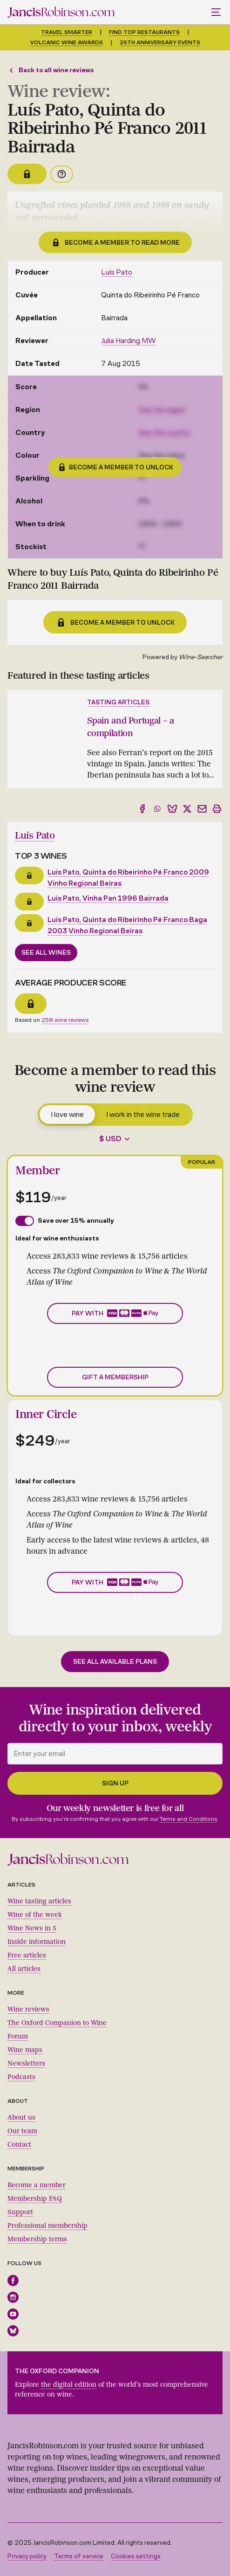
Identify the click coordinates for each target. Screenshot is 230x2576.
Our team (22, 2131)
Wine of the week (34, 1914)
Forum (17, 2036)
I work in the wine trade (143, 1114)
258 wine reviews (64, 1019)
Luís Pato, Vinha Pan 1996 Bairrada (108, 898)
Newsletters (26, 2063)
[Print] (217, 808)
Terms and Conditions (188, 1819)
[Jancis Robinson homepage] (61, 12)
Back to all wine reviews (50, 70)
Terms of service (78, 2556)
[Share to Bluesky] (172, 808)
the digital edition (68, 2384)
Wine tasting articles (39, 1901)
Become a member (36, 2185)
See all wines (46, 953)
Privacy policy (27, 2556)
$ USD (110, 1138)
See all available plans (115, 1662)
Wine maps (24, 2050)
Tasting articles (118, 702)
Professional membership (47, 2225)
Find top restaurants (144, 32)
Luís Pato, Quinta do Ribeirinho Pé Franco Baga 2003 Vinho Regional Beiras (127, 925)
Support (20, 2212)
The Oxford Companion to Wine (57, 2022)
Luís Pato (116, 272)
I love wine (67, 1114)
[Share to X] (187, 808)
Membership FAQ (34, 2198)
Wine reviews (28, 2009)
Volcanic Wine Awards (66, 42)
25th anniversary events (160, 42)
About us (21, 2117)
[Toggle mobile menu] (217, 12)
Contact (19, 2144)
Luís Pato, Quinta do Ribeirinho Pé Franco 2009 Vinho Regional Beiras (128, 878)
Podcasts (21, 2077)
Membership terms (37, 2239)
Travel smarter (66, 32)
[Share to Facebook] (142, 808)
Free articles (26, 1955)
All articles (24, 1968)
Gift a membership (115, 1377)
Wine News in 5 (31, 1928)
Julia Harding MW (128, 340)
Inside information (36, 1941)
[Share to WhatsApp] (157, 808)
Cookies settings (136, 2556)
